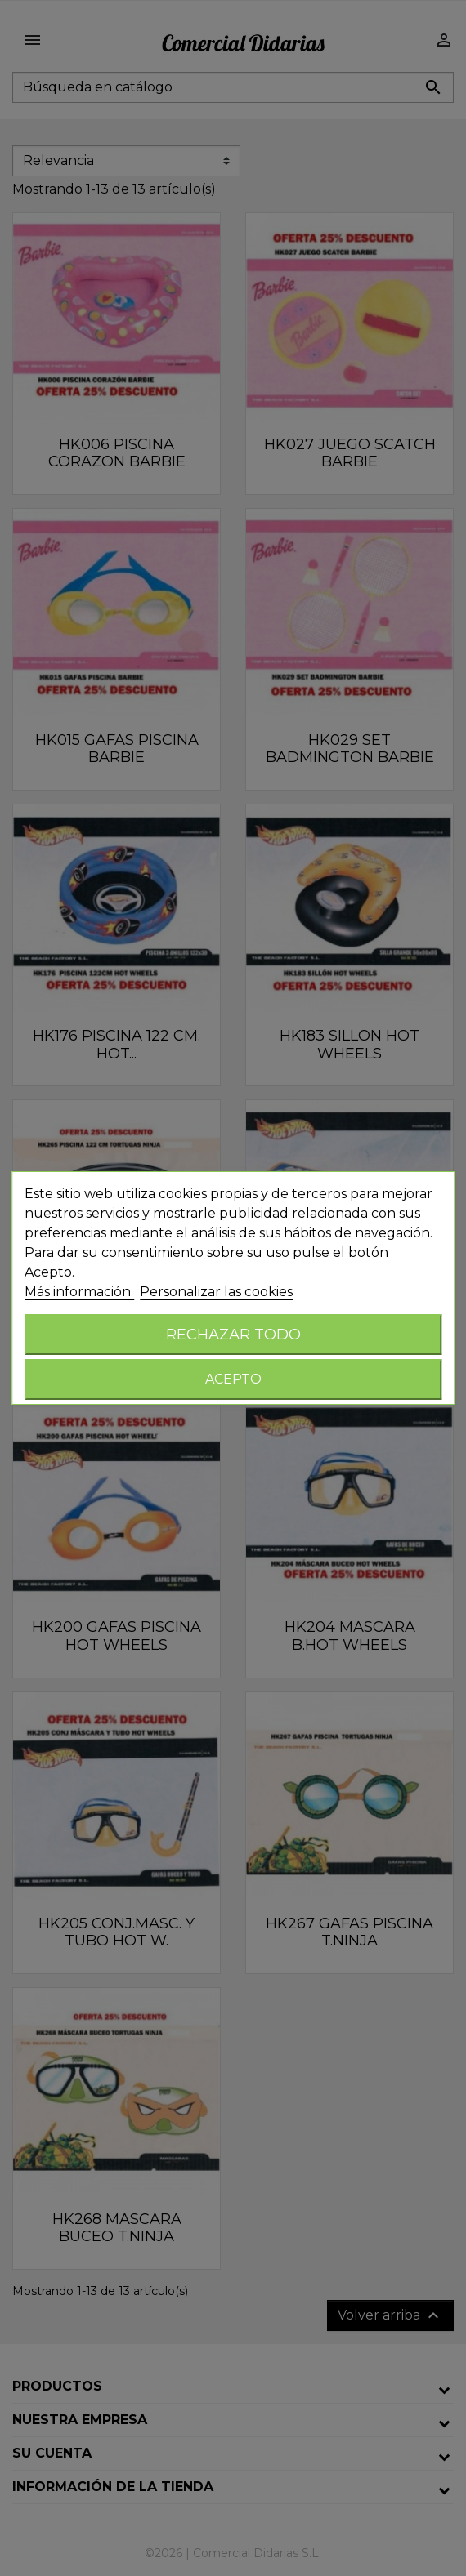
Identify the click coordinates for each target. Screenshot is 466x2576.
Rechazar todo (233, 1334)
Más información (79, 1291)
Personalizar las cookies (216, 1291)
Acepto (233, 1379)
